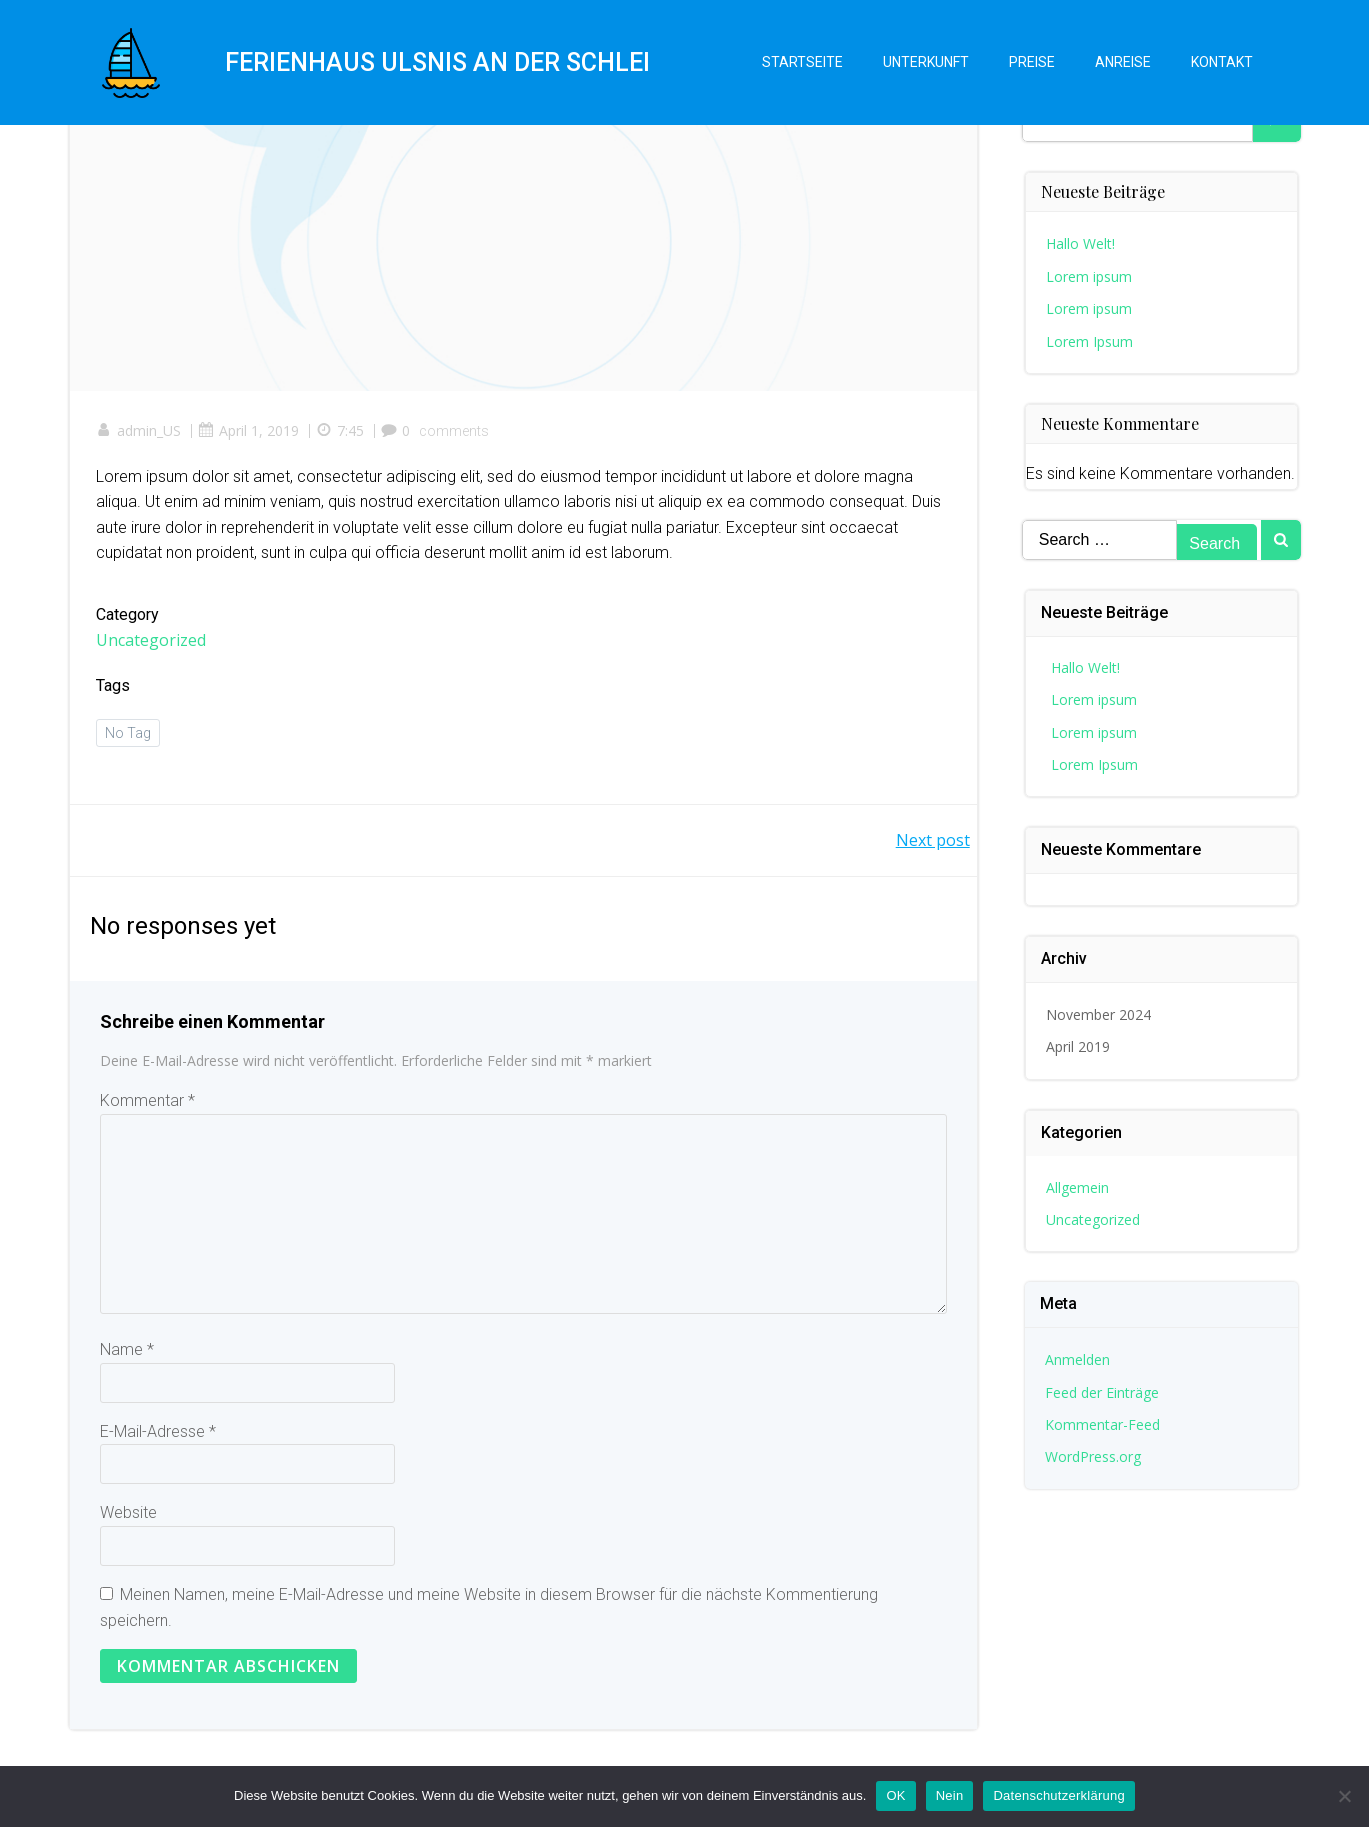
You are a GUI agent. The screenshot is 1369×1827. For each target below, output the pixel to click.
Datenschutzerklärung (1058, 1795)
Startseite (800, 65)
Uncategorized (155, 643)
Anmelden (1078, 1358)
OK (895, 1795)
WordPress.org (1094, 1455)
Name (127, 1356)
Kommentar (147, 1107)
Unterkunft (924, 65)
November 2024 (1099, 1013)
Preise (1030, 65)
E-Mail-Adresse (158, 1438)
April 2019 (1079, 1045)
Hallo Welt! (1081, 239)
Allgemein (1078, 1185)
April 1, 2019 (252, 433)
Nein (950, 1795)
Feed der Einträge (1103, 1390)
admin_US (142, 433)
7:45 (344, 433)
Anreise (1121, 65)
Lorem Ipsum (1090, 336)
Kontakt (1220, 65)
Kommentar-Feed (1103, 1423)
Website (128, 1519)
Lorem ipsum (1090, 272)
